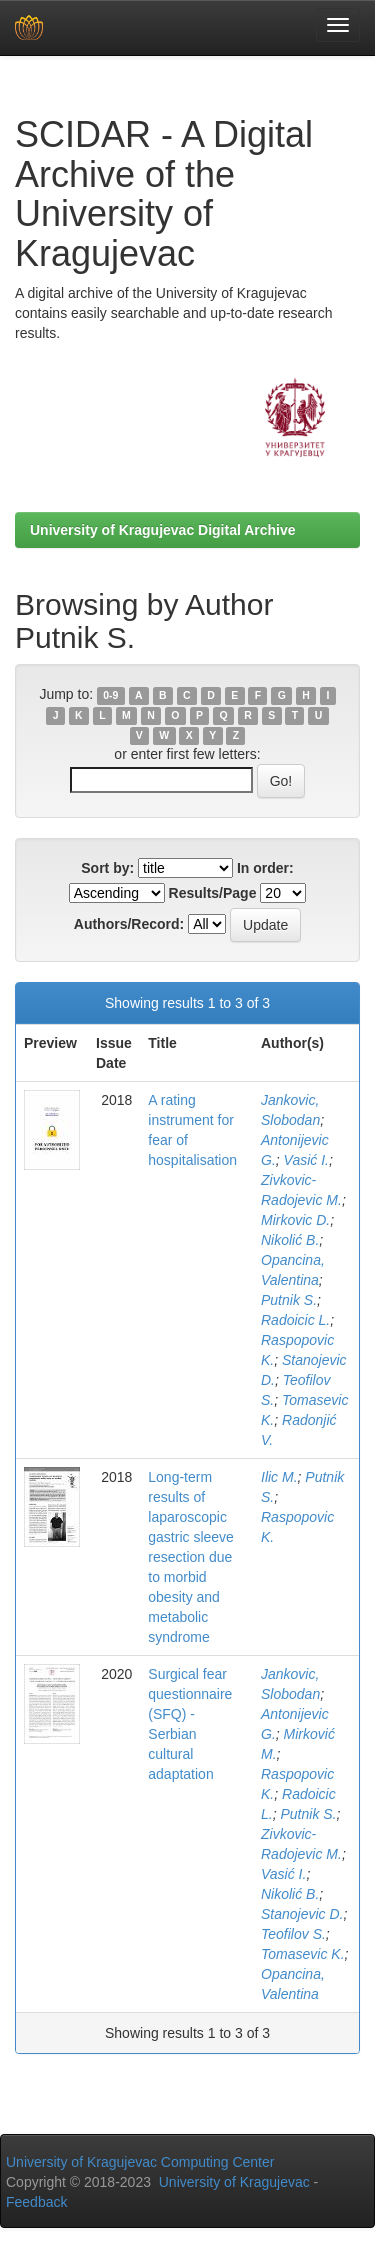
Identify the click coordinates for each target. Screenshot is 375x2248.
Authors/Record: (129, 924)
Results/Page (213, 893)
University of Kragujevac (234, 2182)
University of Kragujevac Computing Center (140, 2162)
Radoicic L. (295, 1320)
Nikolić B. (290, 1240)
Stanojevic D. (302, 1914)
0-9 (110, 695)
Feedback (36, 2202)
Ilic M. (279, 1477)
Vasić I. (306, 1160)
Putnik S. (289, 1300)
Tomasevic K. (303, 1954)
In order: (265, 868)
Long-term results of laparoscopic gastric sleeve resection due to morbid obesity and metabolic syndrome (191, 1557)
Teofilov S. (293, 1934)
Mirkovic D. (295, 1220)
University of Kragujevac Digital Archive (163, 530)
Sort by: (107, 868)
